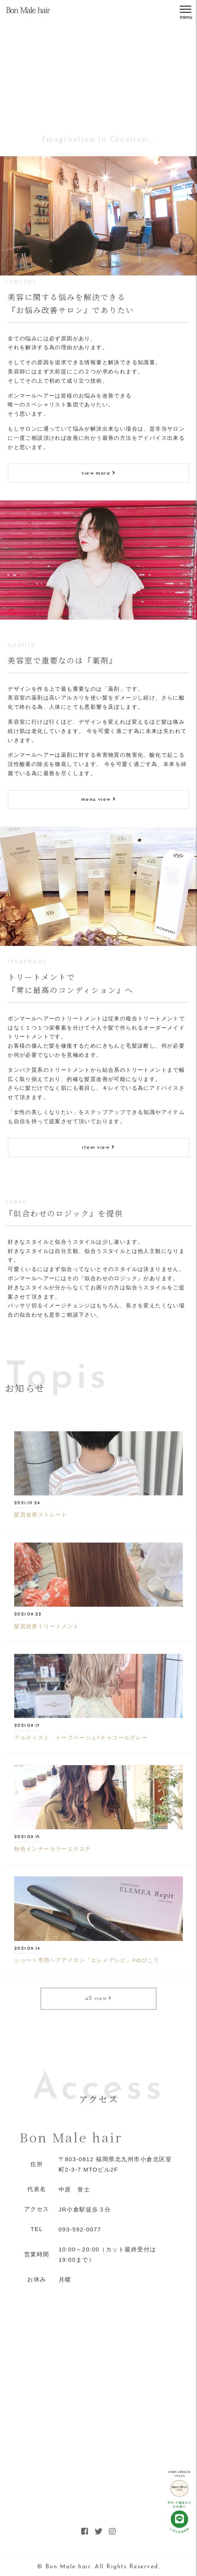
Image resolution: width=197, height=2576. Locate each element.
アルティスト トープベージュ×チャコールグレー (81, 1737)
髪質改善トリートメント (46, 1626)
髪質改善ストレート (40, 1515)
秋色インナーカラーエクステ (52, 1849)
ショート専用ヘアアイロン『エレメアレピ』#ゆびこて (86, 1960)
